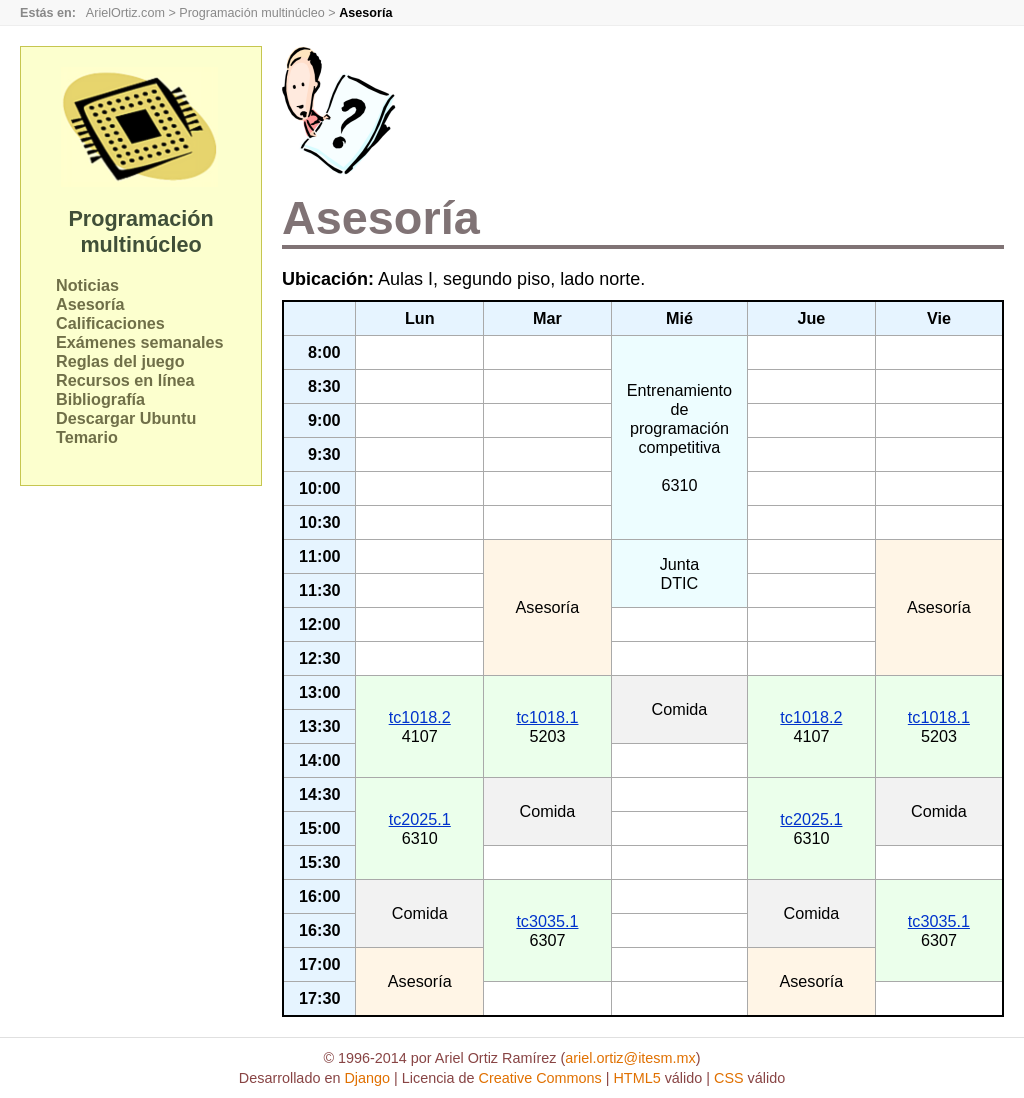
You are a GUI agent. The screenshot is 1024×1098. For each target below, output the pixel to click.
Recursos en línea (125, 380)
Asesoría (90, 304)
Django (367, 1078)
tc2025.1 (420, 819)
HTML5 (636, 1078)
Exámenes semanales (139, 342)
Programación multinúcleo (252, 13)
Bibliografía (100, 399)
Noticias (87, 285)
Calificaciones (110, 323)
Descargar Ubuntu (126, 418)
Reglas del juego (120, 361)
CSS (729, 1078)
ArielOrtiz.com (125, 13)
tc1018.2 (420, 717)
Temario (87, 437)
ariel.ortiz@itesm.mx (630, 1058)
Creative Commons (540, 1078)
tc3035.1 (547, 921)
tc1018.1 (547, 717)
